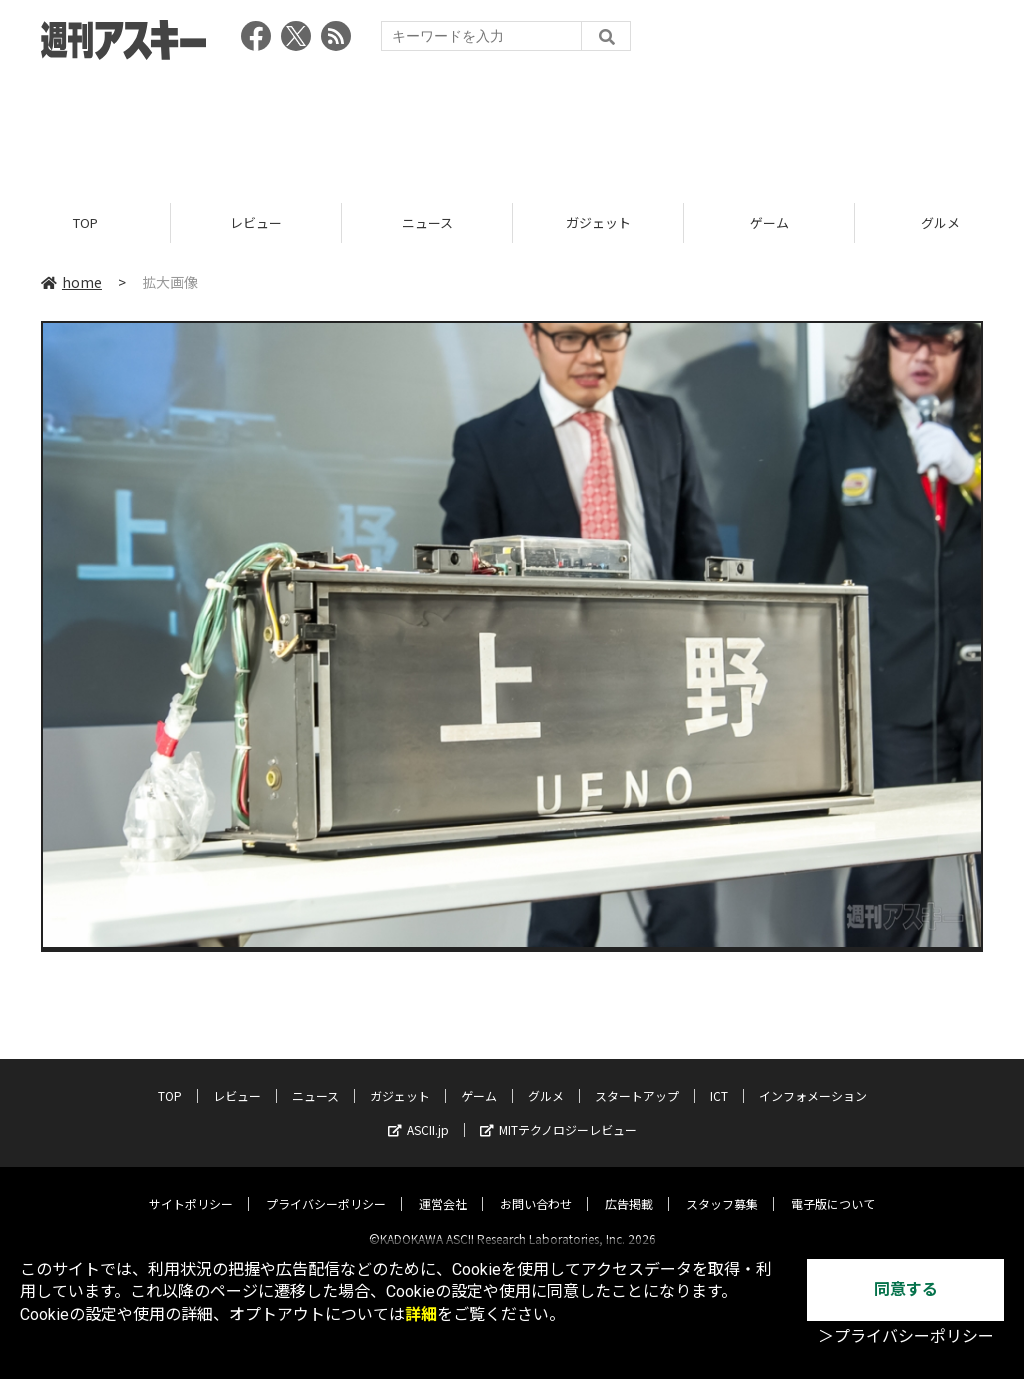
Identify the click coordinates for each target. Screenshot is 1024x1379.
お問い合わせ (536, 1186)
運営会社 (443, 1186)
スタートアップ (637, 1078)
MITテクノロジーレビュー (558, 1112)
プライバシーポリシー (326, 1186)
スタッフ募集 (722, 1186)
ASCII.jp (418, 1112)
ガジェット (598, 222)
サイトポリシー (191, 1186)
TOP (85, 222)
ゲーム (769, 222)
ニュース (427, 222)
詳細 (421, 1314)
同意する (906, 1289)
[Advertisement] (512, 125)
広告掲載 (629, 1186)
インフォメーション (813, 1078)
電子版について (833, 1186)
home (71, 282)
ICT (719, 1078)
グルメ (546, 1078)
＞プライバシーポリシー (906, 1336)
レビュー (256, 222)
